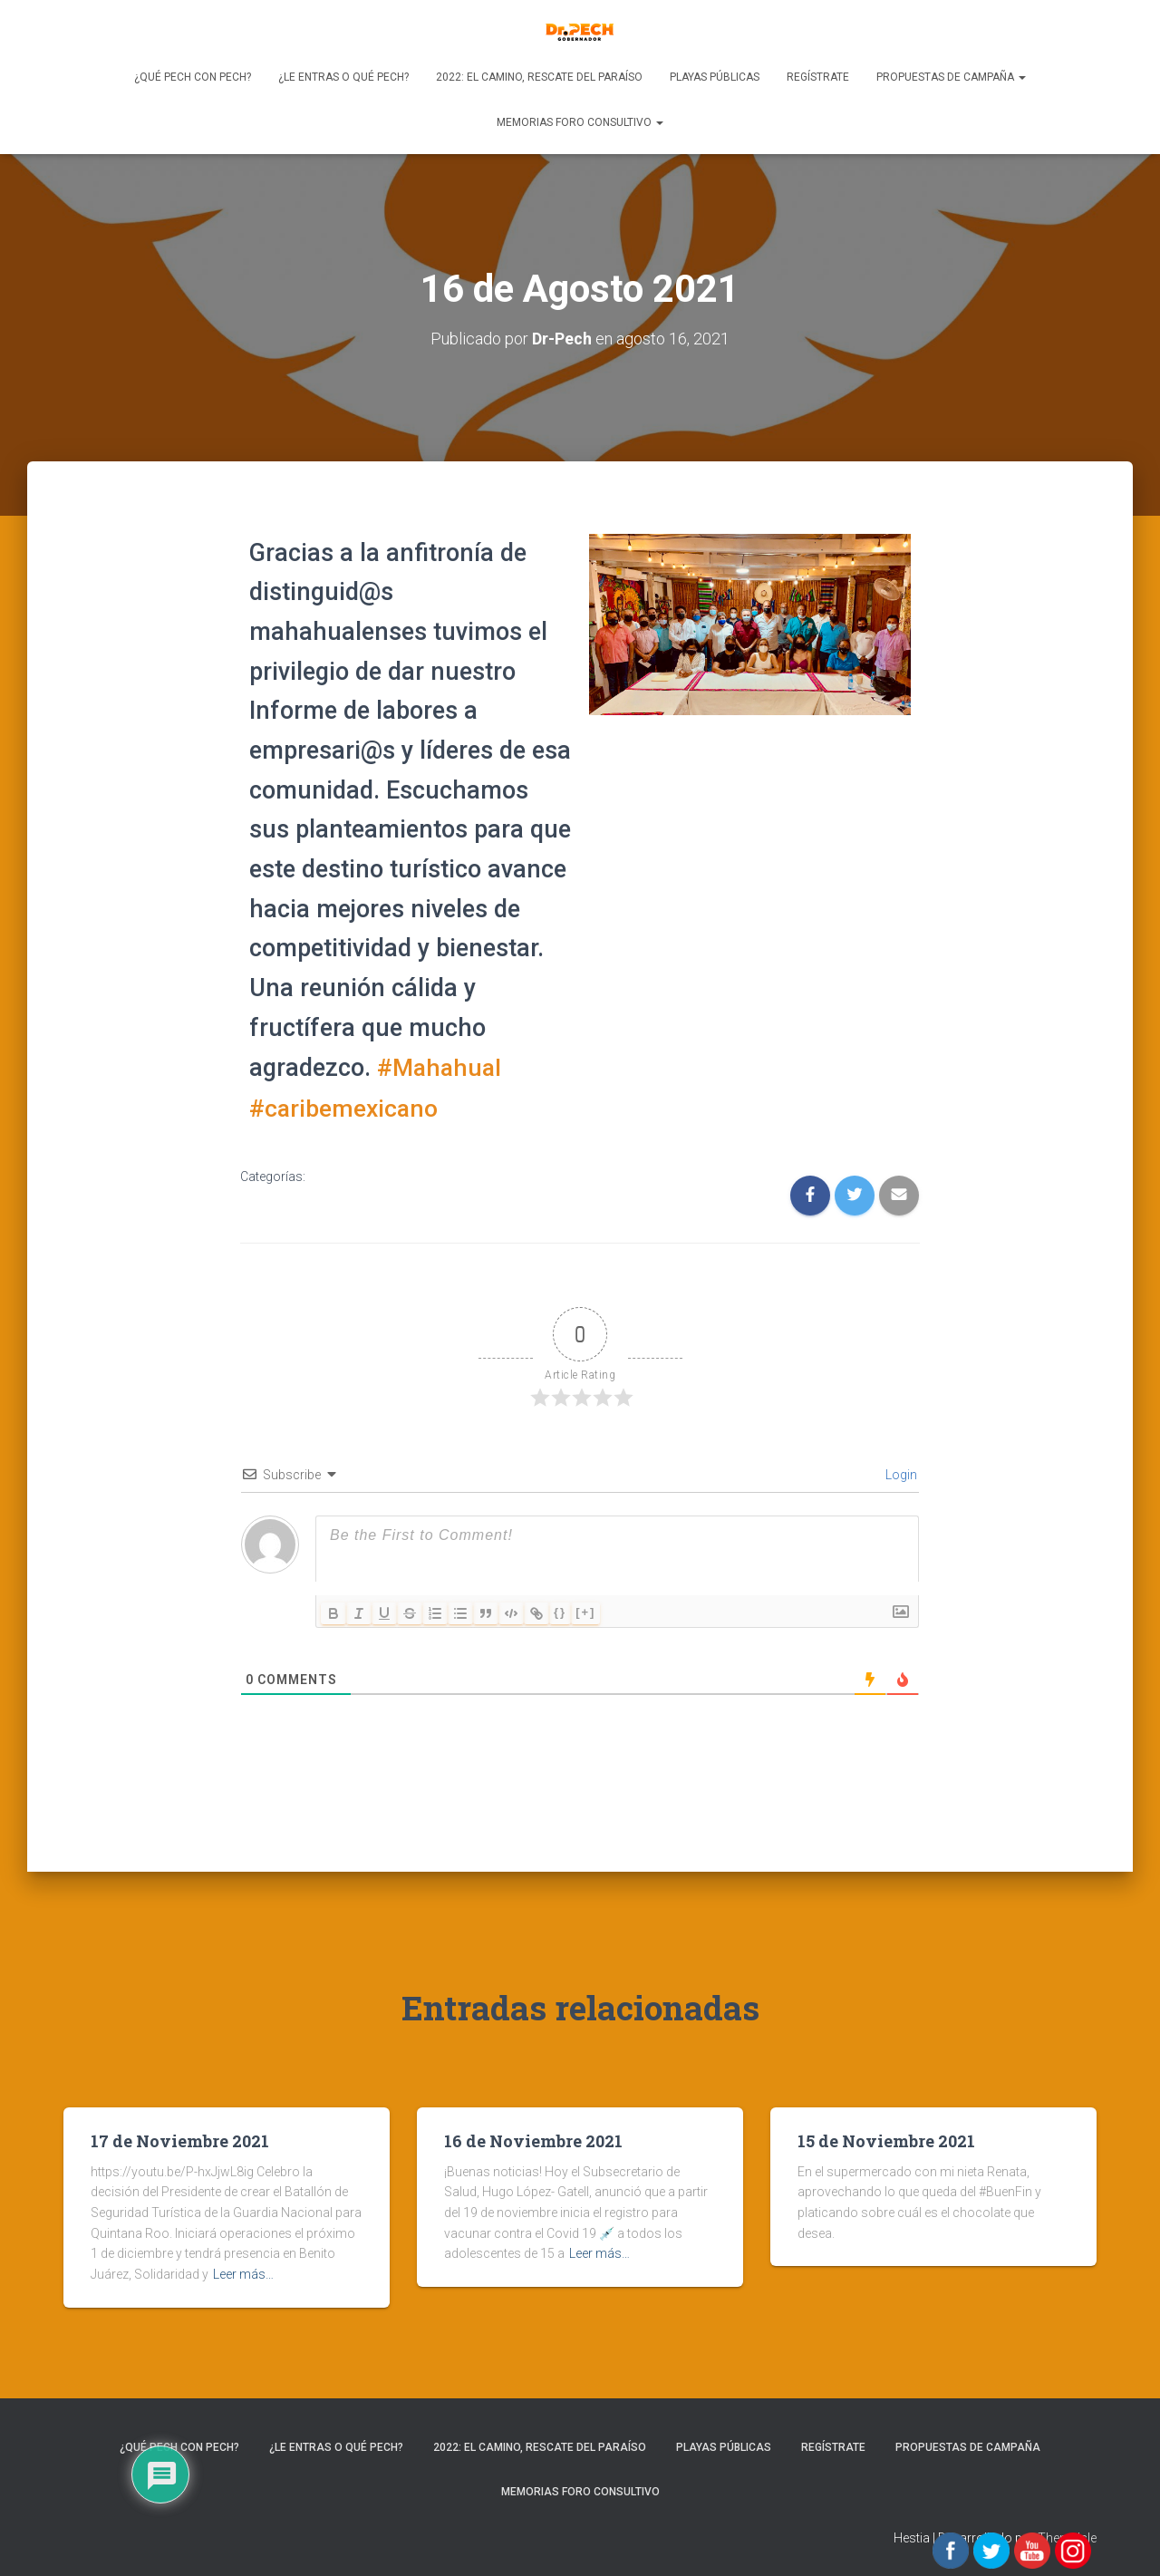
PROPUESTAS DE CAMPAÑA (951, 77)
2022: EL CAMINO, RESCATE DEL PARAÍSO (539, 77)
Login (900, 1472)
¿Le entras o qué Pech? (343, 77)
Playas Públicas (714, 77)
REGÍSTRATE (818, 77)
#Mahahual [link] (441, 1066)
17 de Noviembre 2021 (180, 2138)
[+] (585, 1609)
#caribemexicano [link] (344, 1105)
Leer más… (243, 2271)
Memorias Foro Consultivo (580, 122)
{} (560, 1609)
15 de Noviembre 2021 (886, 2138)
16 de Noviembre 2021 (533, 2138)
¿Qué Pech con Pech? (192, 77)
